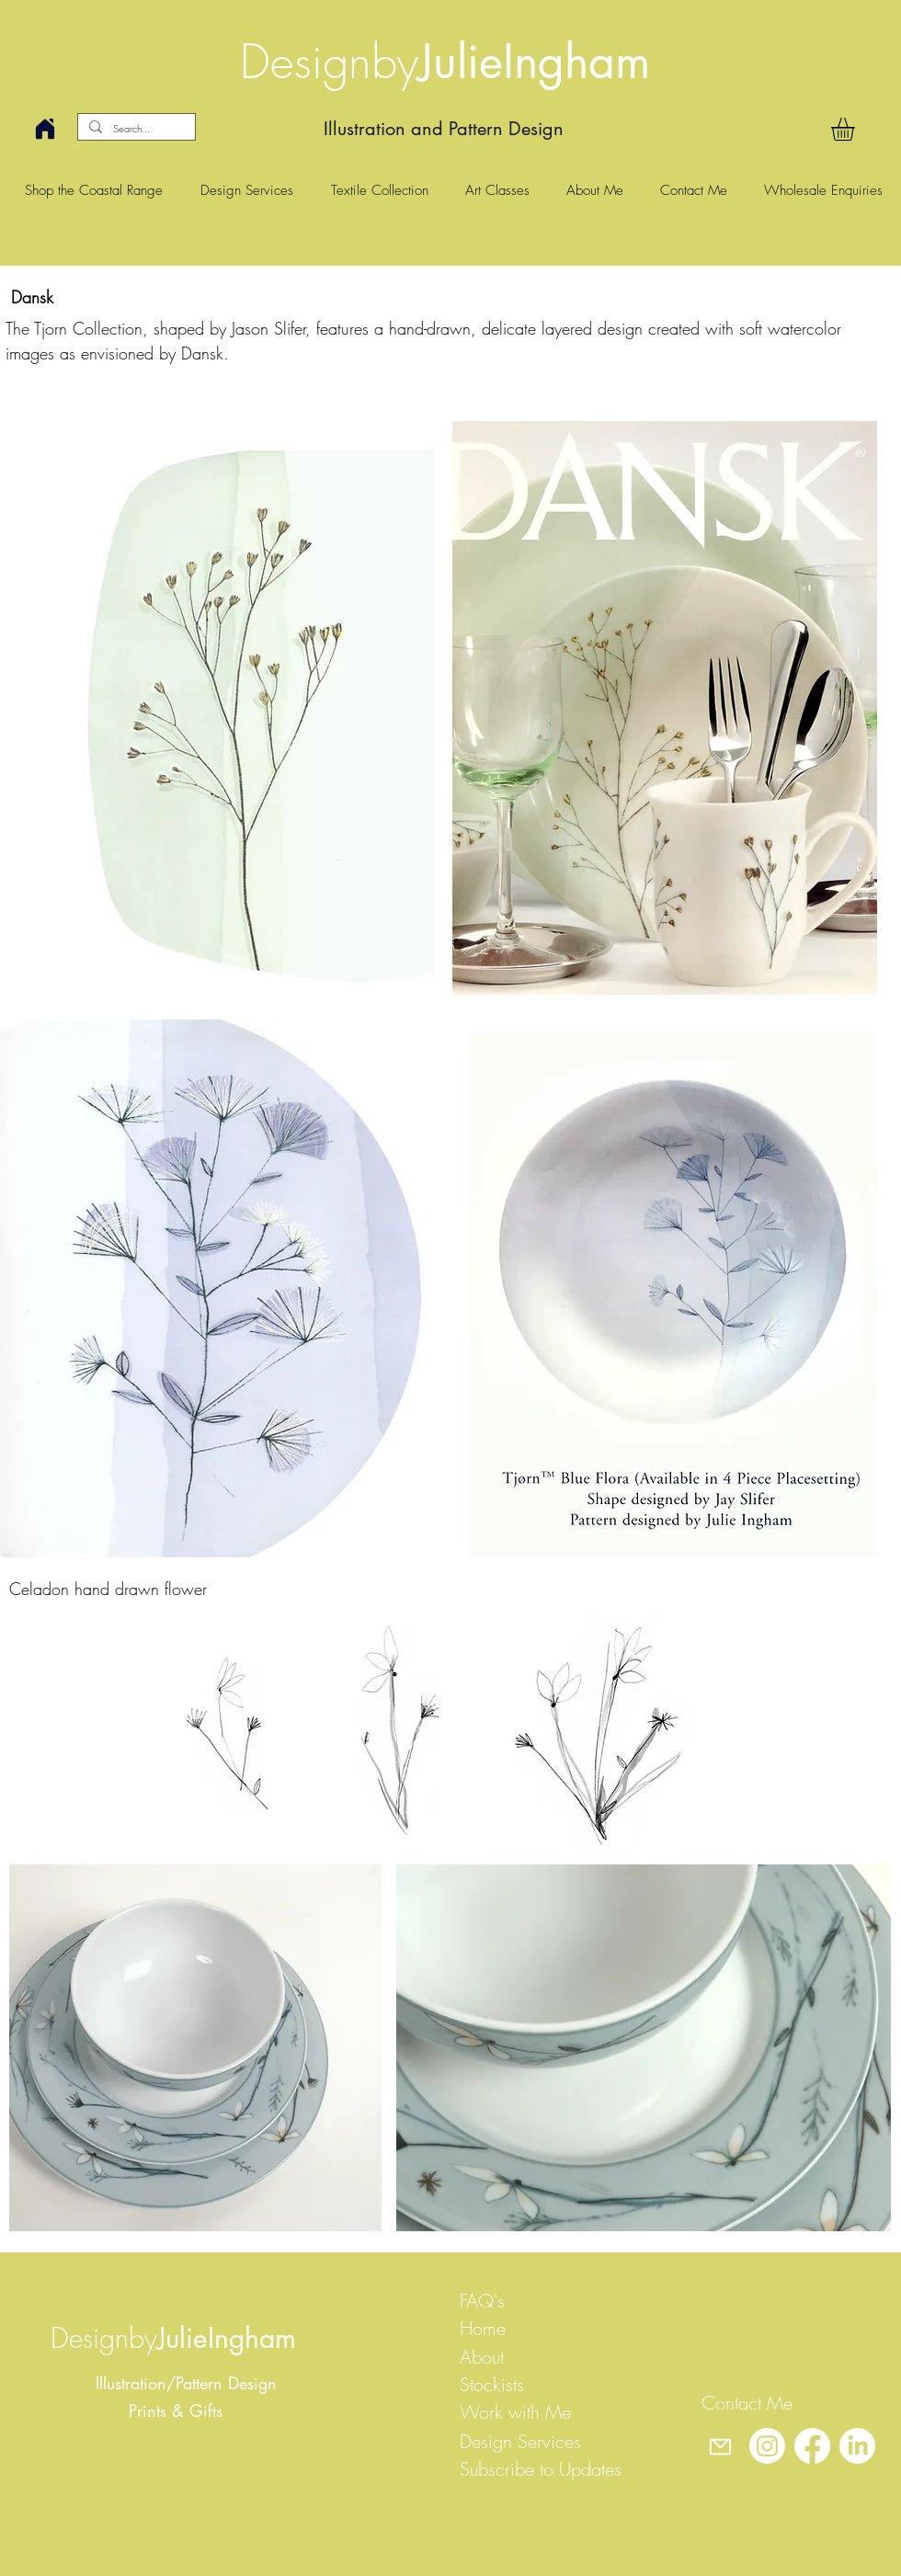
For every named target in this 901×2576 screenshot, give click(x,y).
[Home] (45, 129)
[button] (856, 129)
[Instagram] (767, 2446)
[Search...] (134, 128)
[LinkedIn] (857, 2446)
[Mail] (719, 2446)
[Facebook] (812, 2446)
